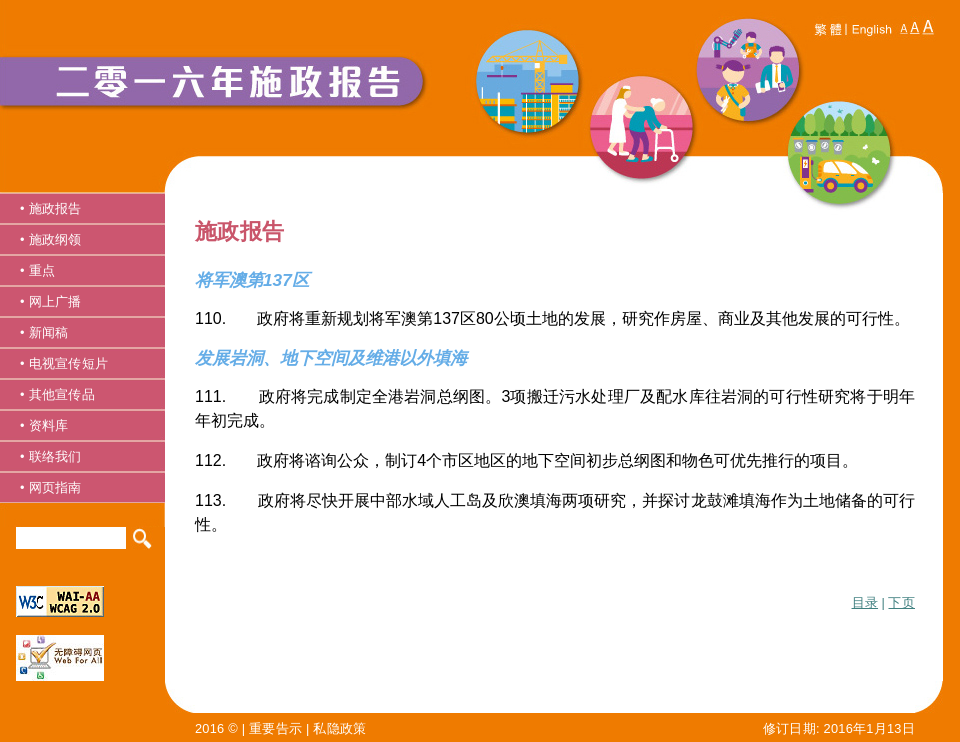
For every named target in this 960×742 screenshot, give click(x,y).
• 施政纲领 (51, 239)
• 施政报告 (51, 208)
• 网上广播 (51, 301)
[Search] (71, 538)
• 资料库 (44, 425)
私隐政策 (339, 728)
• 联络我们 (51, 456)
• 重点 (37, 270)
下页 (901, 602)
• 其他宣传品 (57, 394)
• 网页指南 (51, 487)
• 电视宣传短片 (64, 363)
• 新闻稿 (44, 332)
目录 (865, 602)
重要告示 (275, 728)
